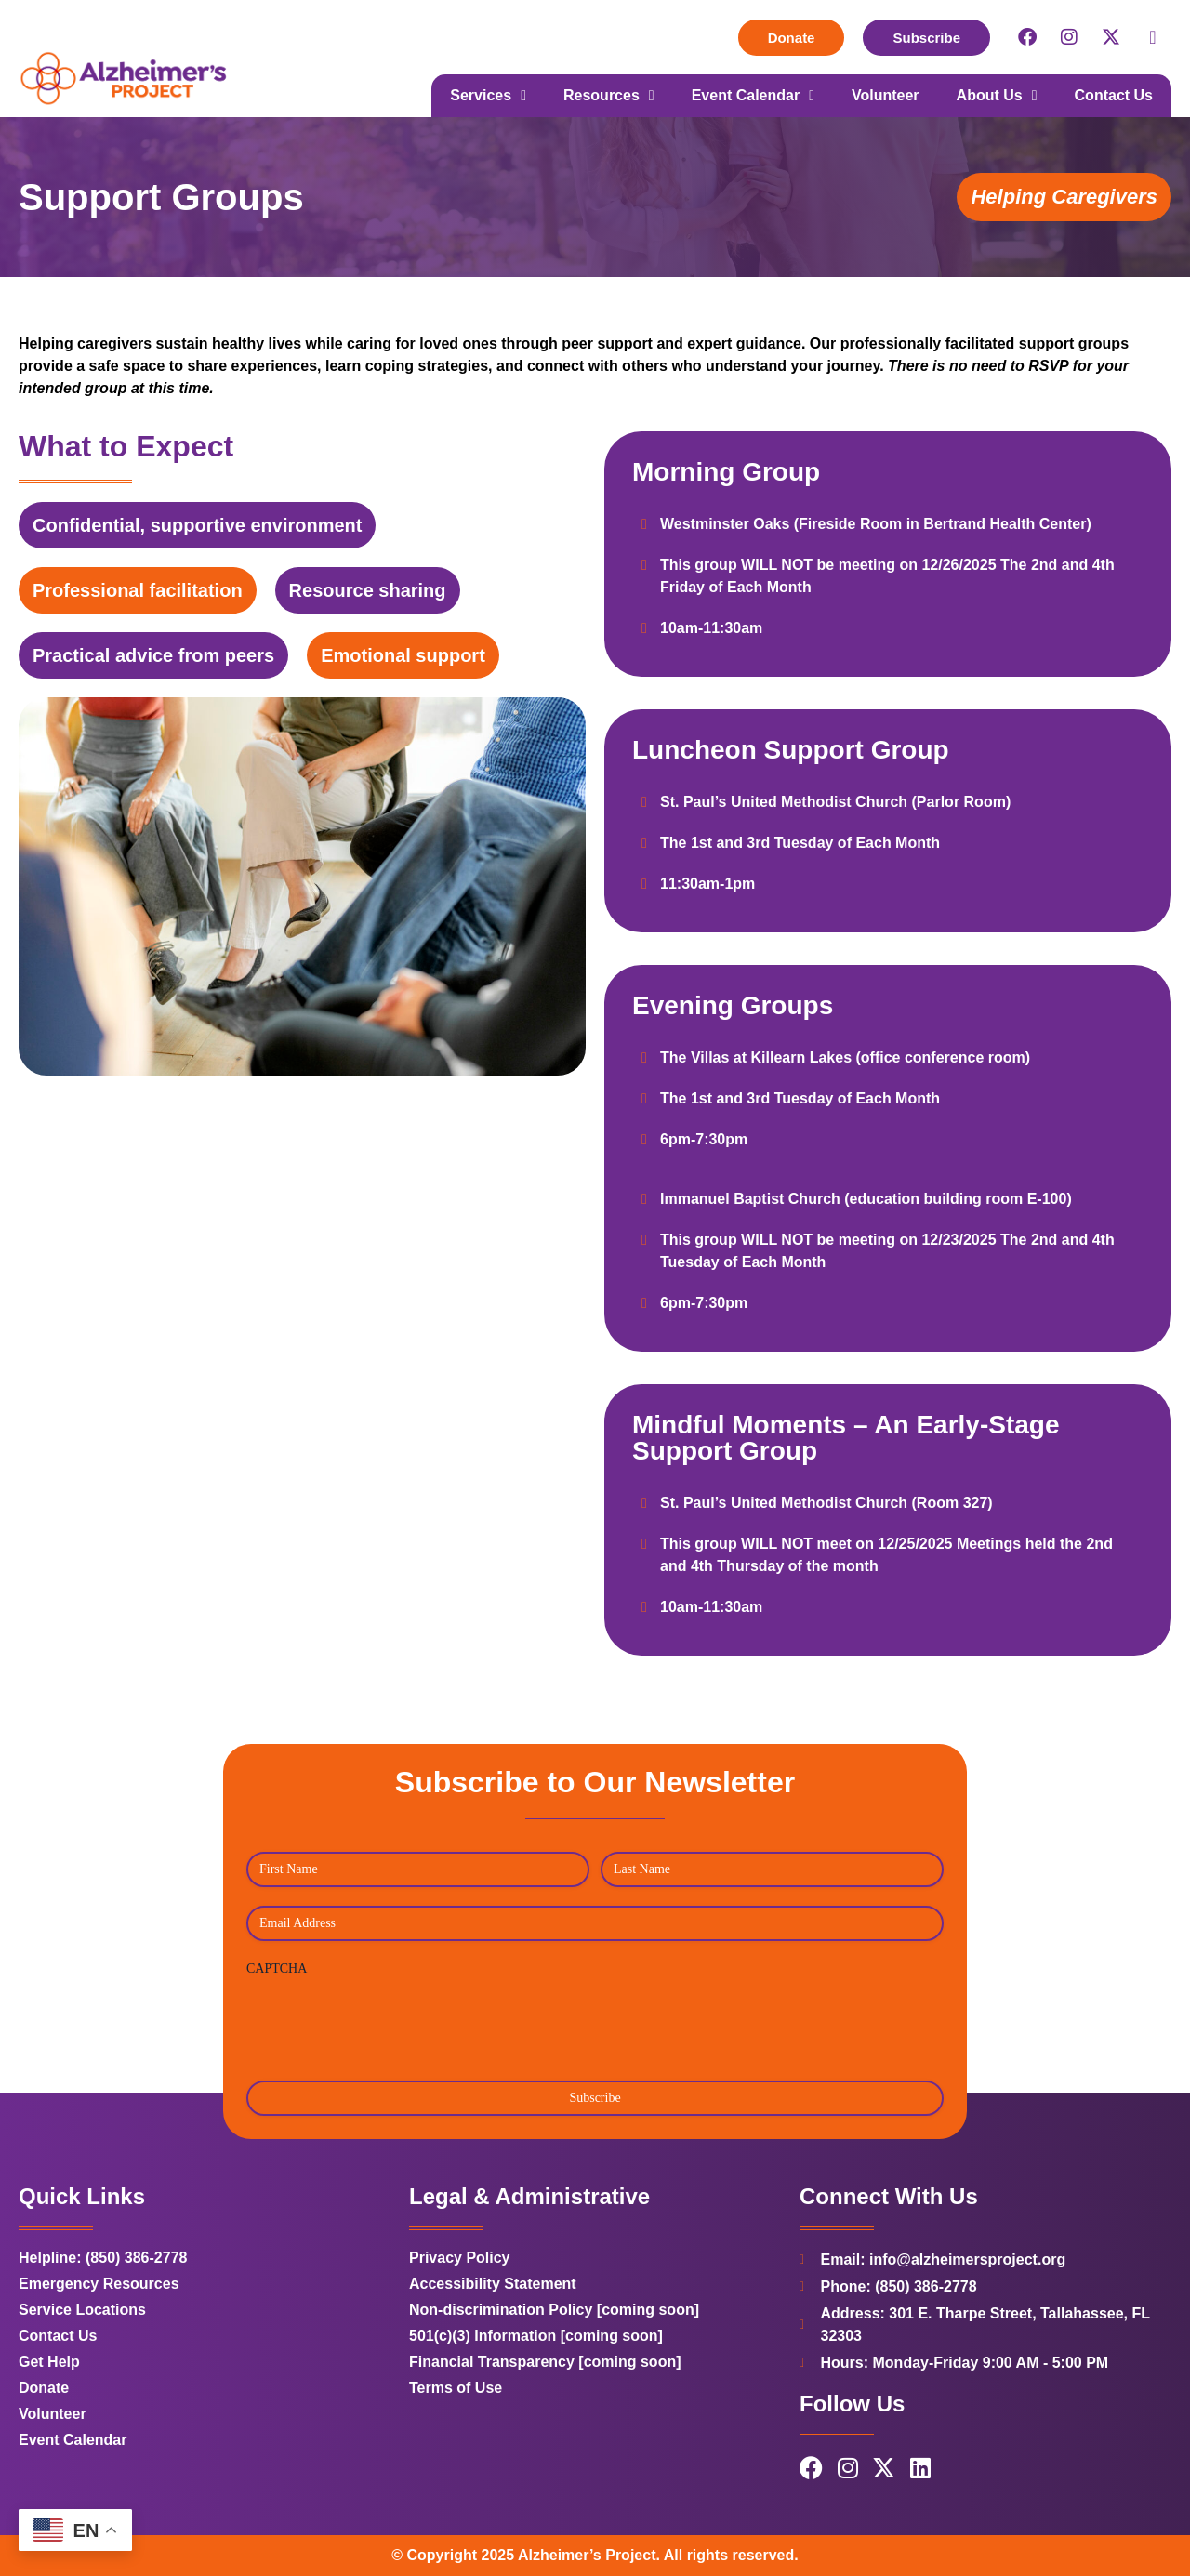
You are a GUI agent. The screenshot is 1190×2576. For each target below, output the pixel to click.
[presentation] (387, 2022)
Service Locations (82, 2310)
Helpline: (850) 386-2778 (103, 2258)
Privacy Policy (459, 2258)
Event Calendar (753, 95)
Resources (608, 95)
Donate (44, 2388)
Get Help (49, 2362)
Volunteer (885, 95)
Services (488, 95)
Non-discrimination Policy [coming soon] (554, 2310)
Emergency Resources (99, 2284)
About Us (997, 95)
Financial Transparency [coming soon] (545, 2362)
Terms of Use (455, 2388)
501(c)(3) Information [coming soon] (536, 2336)
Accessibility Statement (492, 2284)
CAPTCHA (276, 1968)
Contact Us (1114, 95)
